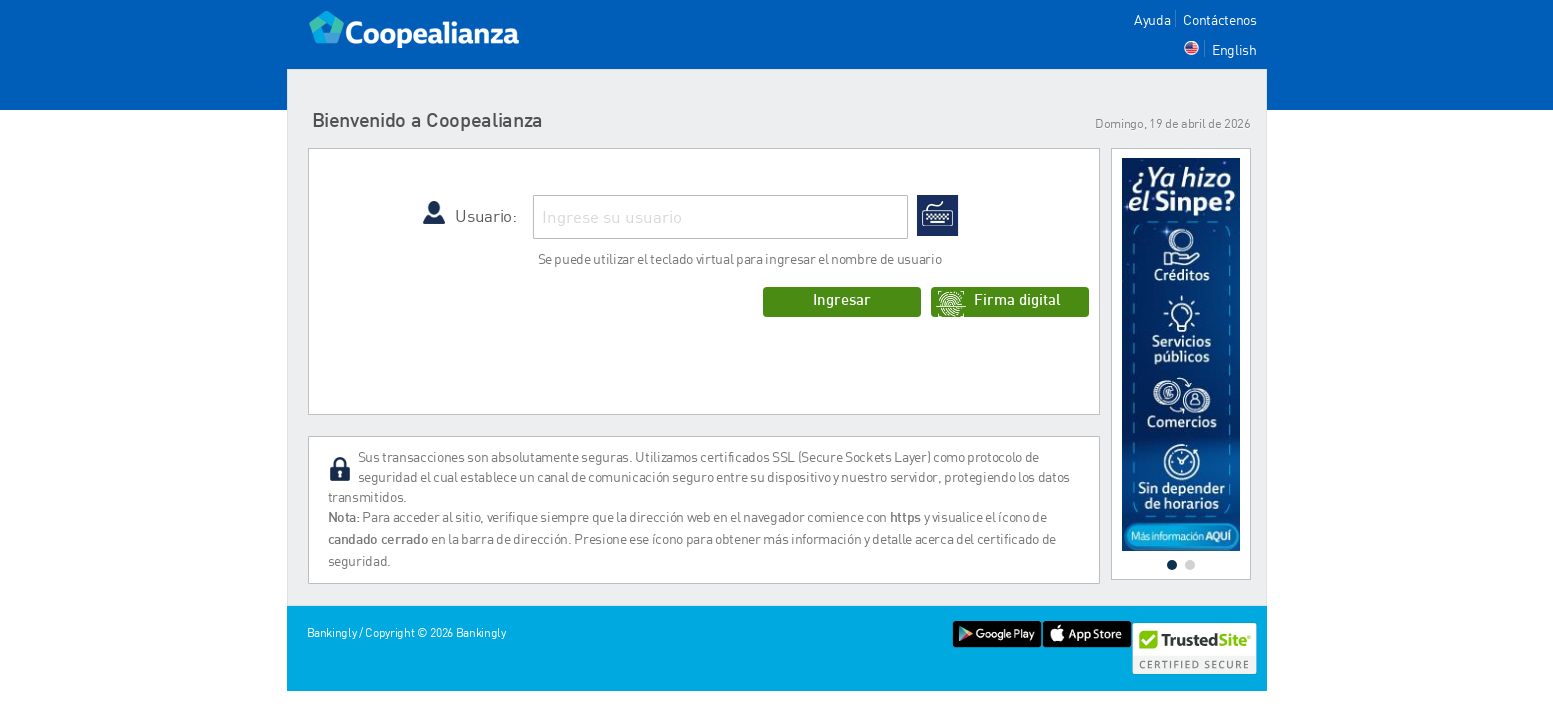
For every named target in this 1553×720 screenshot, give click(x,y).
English (1234, 49)
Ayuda (1152, 19)
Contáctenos (1219, 19)
